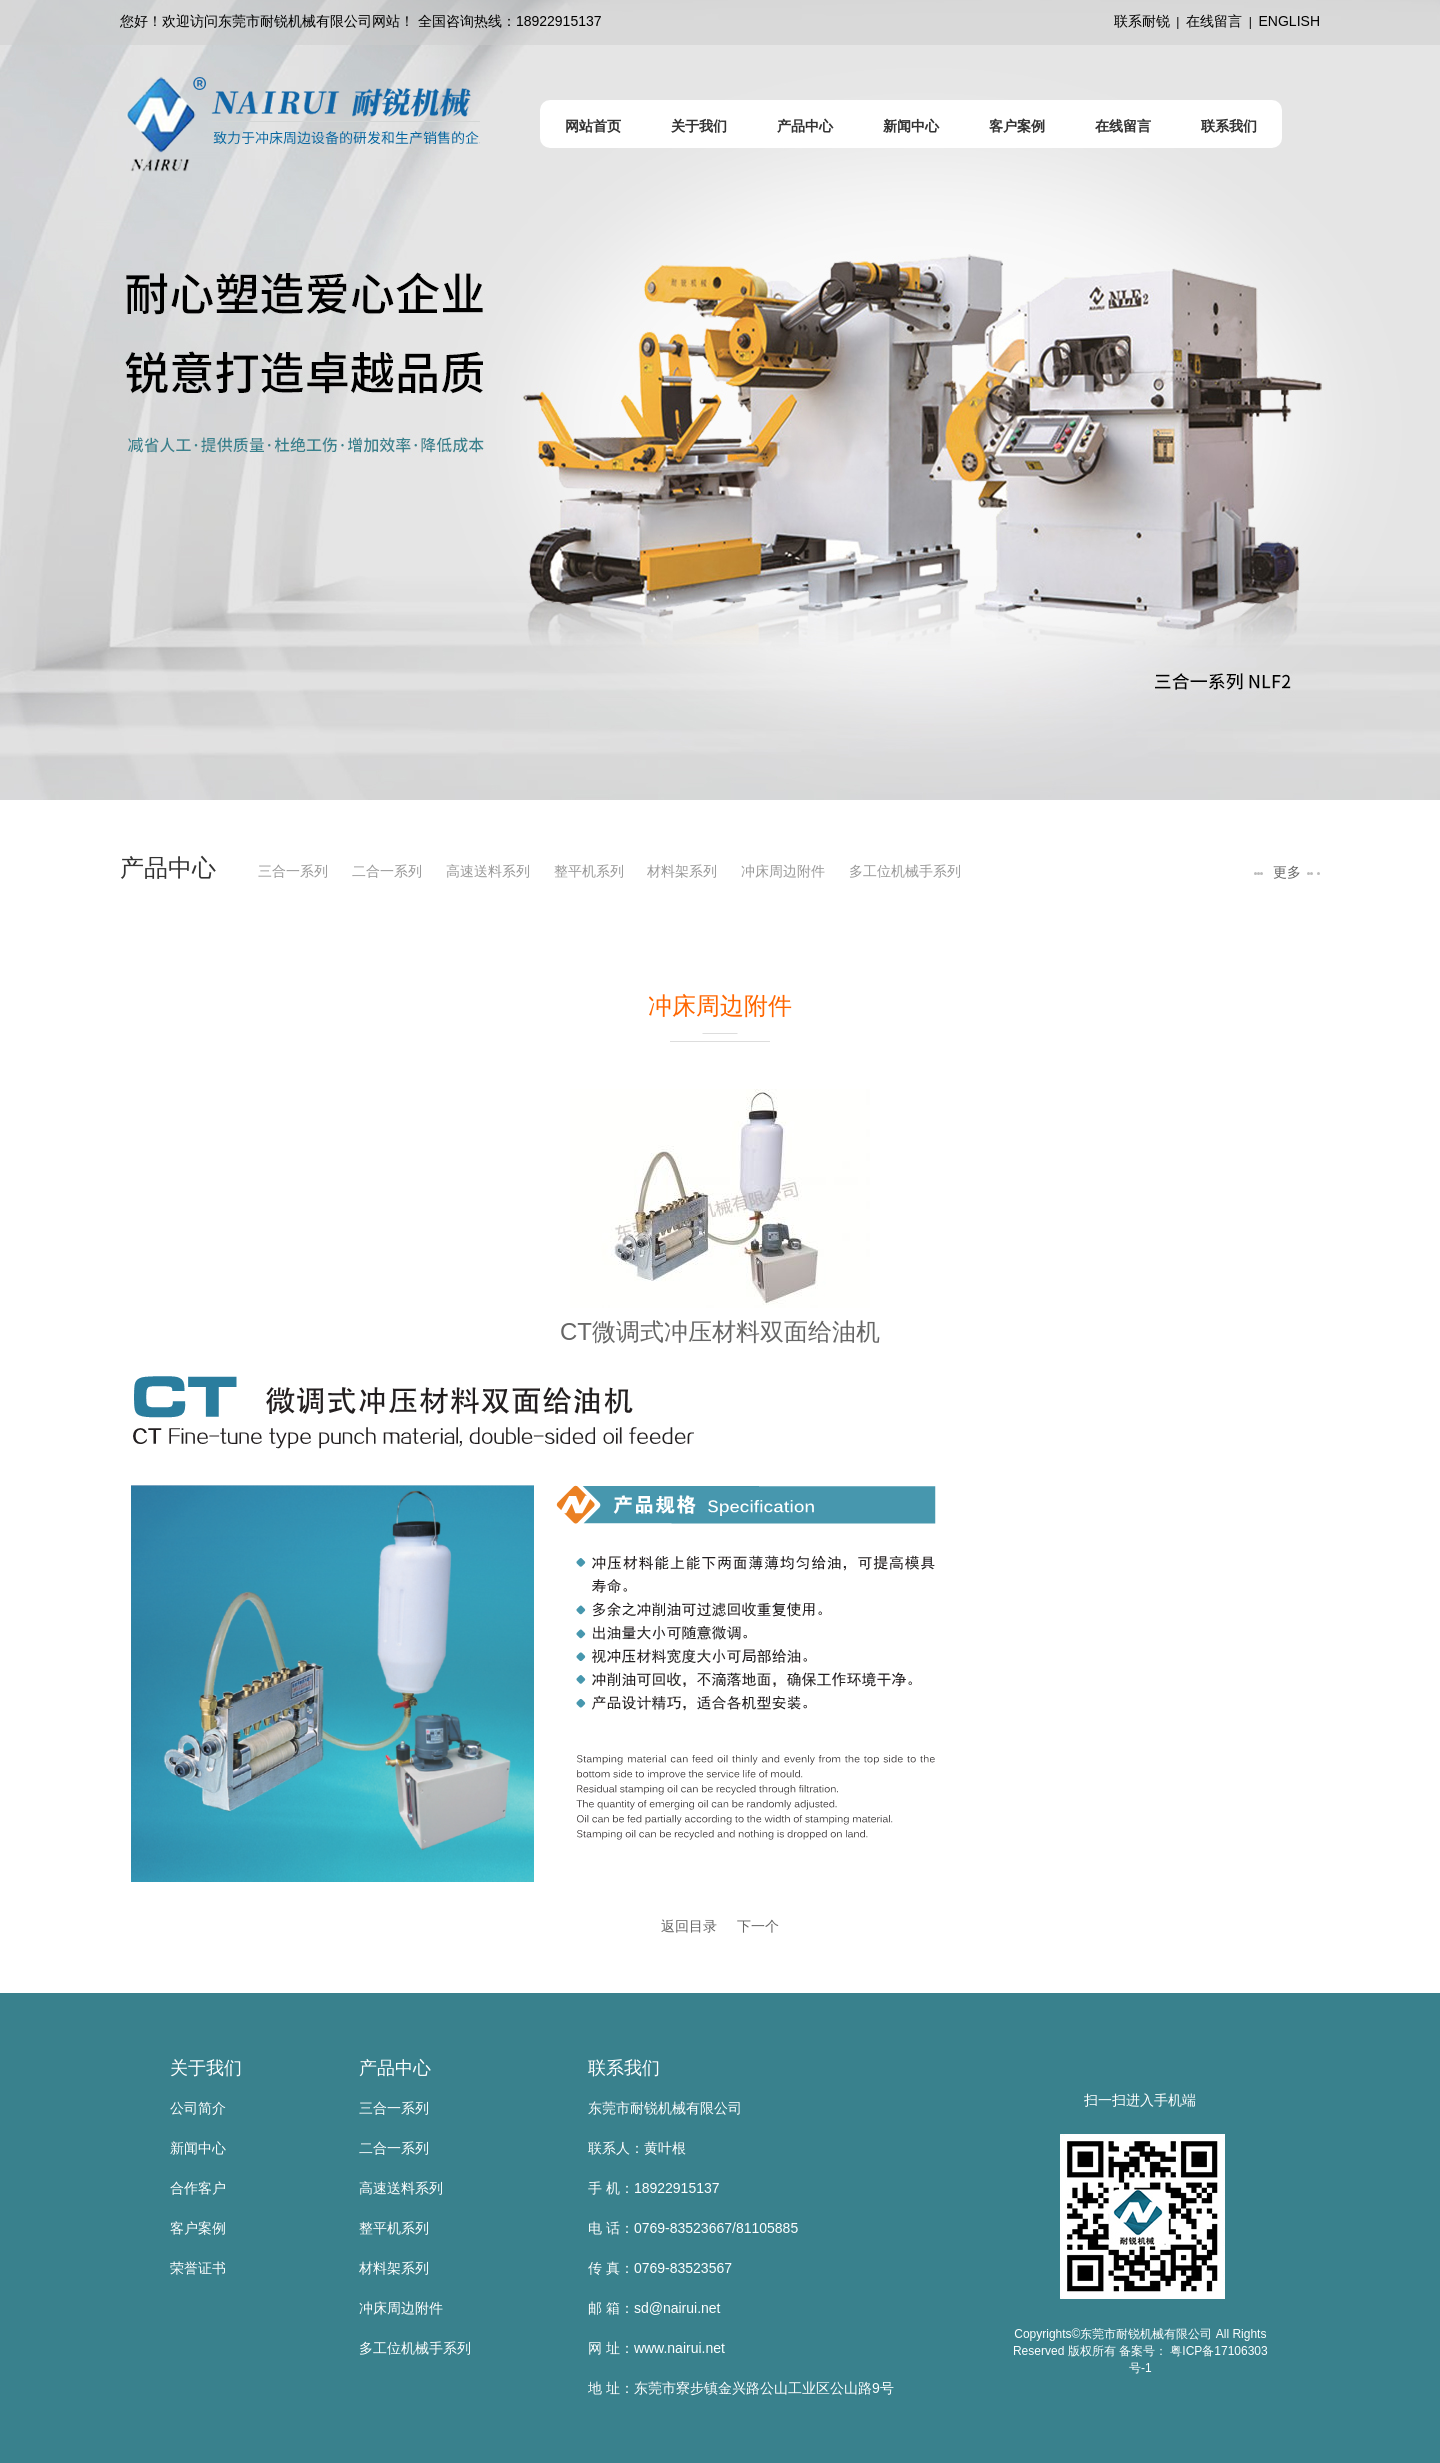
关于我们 (206, 2068)
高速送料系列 (488, 871)
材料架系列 (682, 871)
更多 (1285, 872)
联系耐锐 (1142, 21)
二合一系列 (387, 871)
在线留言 (1214, 21)
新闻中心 (198, 2148)
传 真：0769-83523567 (660, 2268)
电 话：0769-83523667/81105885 (693, 2228)
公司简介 (198, 2108)
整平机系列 (589, 871)
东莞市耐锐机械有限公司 (665, 2108)
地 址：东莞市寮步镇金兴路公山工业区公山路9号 (741, 2388)
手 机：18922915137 (654, 2188)
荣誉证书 (198, 2268)
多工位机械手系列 (905, 871)
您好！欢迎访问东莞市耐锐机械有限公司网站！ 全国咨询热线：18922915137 (361, 21)
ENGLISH (1289, 21)
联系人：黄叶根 (637, 2148)
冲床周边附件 (783, 871)
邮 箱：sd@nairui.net (654, 2308)
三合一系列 (293, 871)
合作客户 (198, 2188)
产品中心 (395, 2068)
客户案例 (198, 2228)
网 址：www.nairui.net (656, 2348)
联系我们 (624, 2068)
